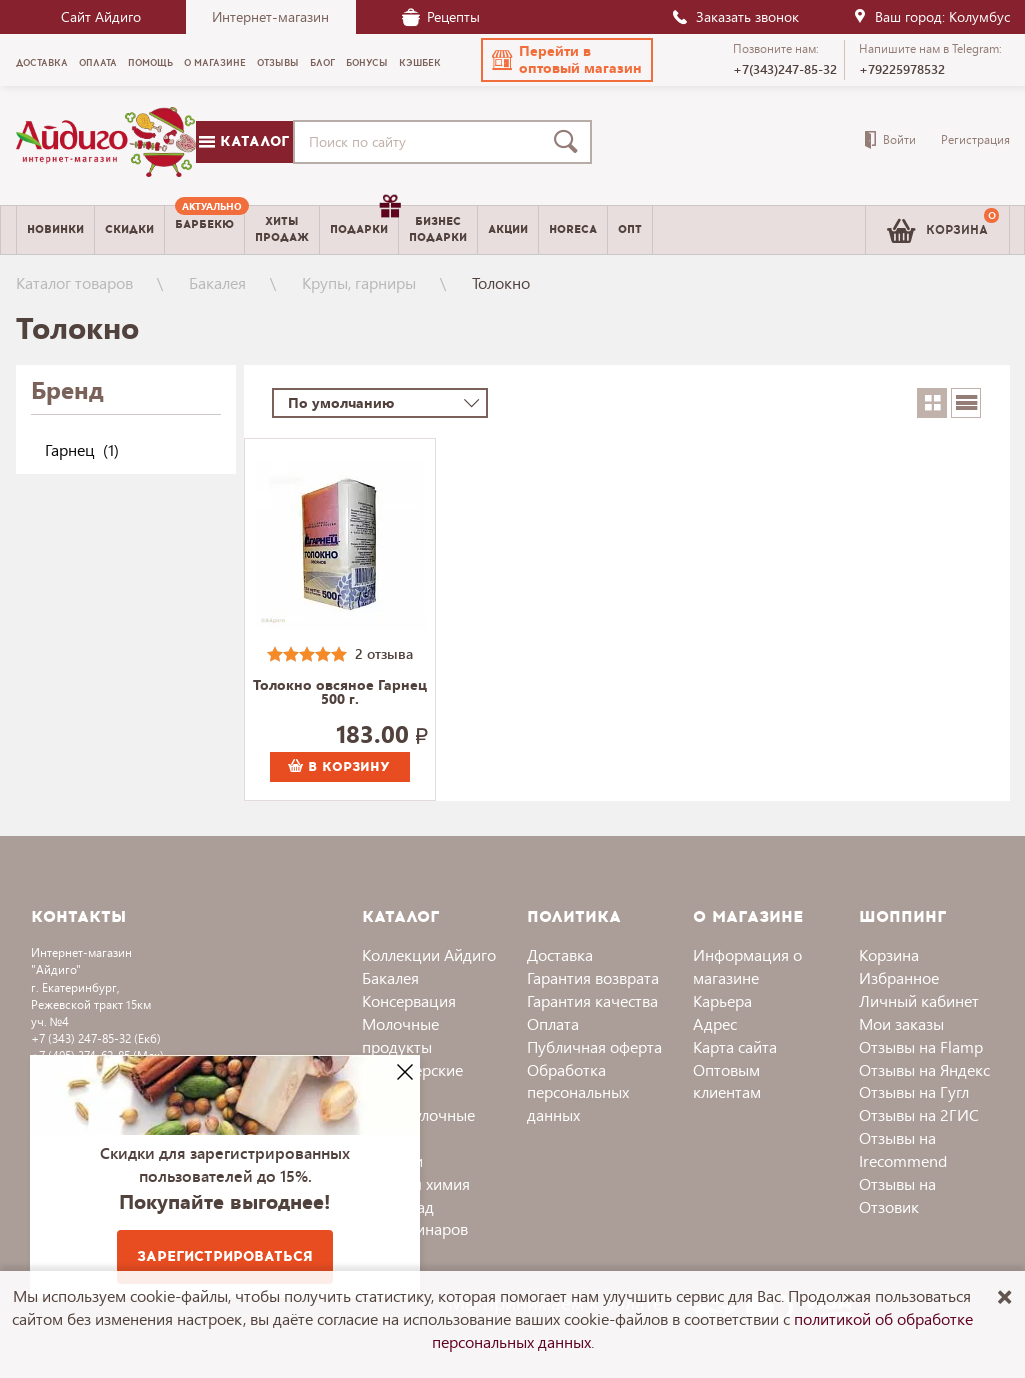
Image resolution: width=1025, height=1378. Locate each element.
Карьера (722, 1000)
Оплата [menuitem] (98, 63)
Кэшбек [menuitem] (420, 63)
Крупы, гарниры (359, 282)
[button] (567, 60)
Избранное (899, 977)
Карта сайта (735, 1046)
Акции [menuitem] (508, 229)
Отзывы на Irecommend (903, 1149)
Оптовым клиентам (727, 1081)
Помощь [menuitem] (150, 63)
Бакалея (217, 282)
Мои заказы (901, 1023)
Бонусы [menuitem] (367, 63)
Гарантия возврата (593, 977)
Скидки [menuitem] (129, 229)
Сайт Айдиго (101, 16)
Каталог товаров (74, 282)
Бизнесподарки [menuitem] (438, 229)
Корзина (889, 954)
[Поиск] (570, 142)
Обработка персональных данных (578, 1092)
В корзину (339, 767)
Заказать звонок (735, 16)
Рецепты (441, 16)
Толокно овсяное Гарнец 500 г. (340, 693)
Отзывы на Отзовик (897, 1195)
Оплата (553, 1023)
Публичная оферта (594, 1046)
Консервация (409, 1000)
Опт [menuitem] (630, 229)
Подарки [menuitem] (364, 222)
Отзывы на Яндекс (924, 1069)
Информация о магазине (747, 966)
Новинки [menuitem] (55, 229)
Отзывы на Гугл (914, 1091)
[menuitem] (204, 230)
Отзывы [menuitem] (278, 63)
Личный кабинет (919, 1000)
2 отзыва (384, 653)
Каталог (244, 141)
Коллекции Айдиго (429, 954)
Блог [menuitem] (322, 63)
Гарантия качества (592, 1000)
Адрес (715, 1023)
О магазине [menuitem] (215, 63)
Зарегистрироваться (225, 1256)
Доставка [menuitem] (42, 63)
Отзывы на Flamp (921, 1046)
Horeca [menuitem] (573, 229)
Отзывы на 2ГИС (919, 1114)
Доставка (560, 954)
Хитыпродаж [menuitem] (282, 229)
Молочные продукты (400, 1035)
